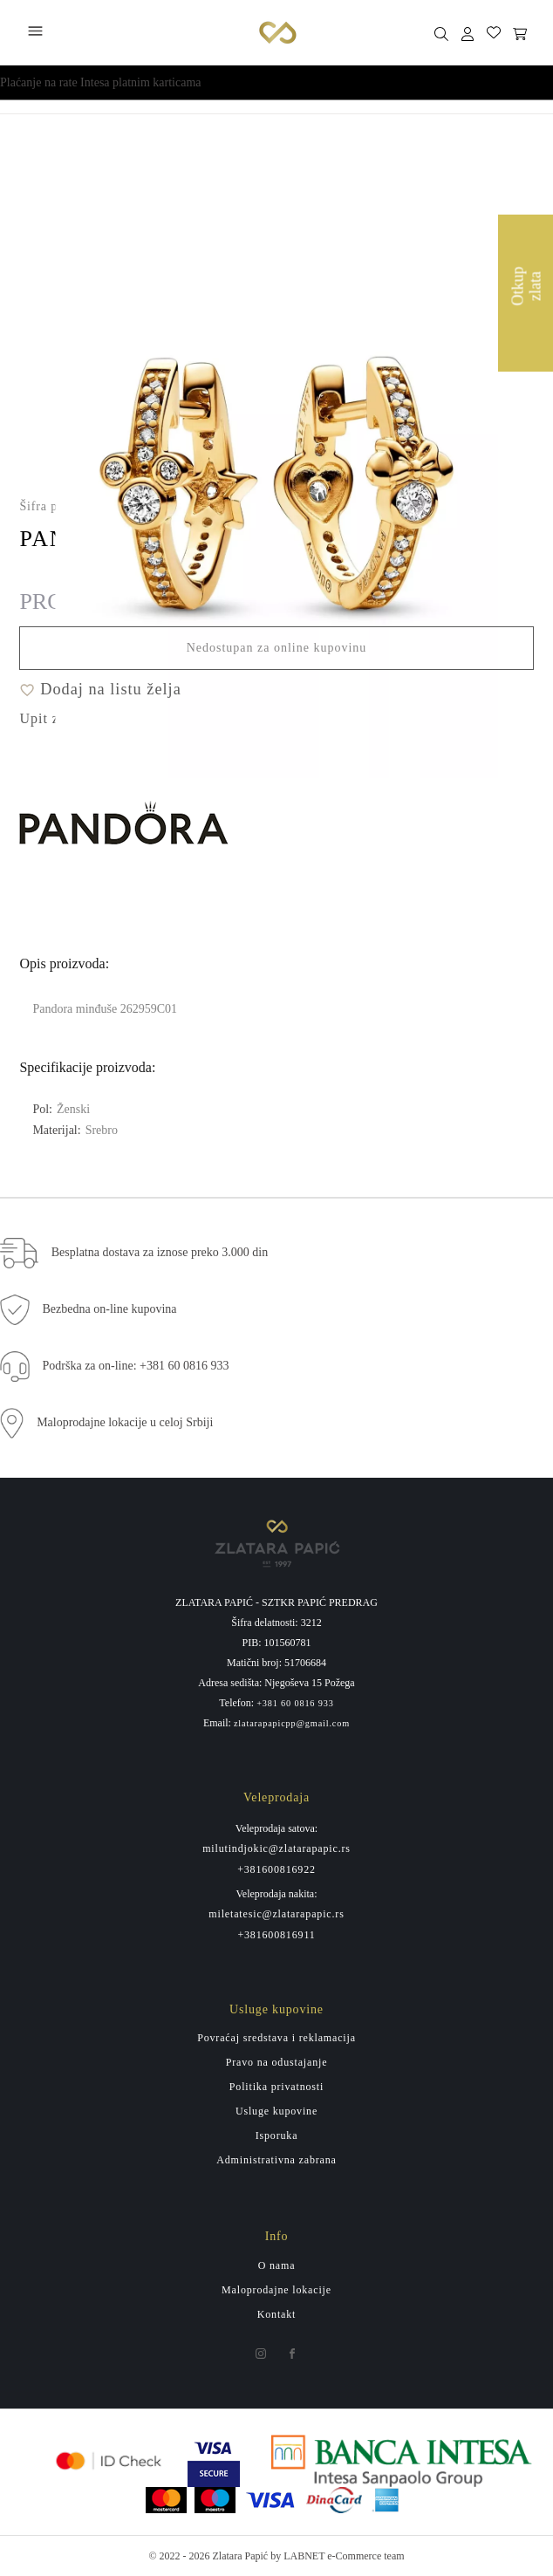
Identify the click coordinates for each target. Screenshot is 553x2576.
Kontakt (277, 2314)
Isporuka (277, 2135)
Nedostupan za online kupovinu (277, 647)
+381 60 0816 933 (295, 1703)
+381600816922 (276, 1869)
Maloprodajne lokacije (276, 2290)
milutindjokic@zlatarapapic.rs (276, 1848)
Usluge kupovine (276, 2111)
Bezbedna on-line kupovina (110, 1308)
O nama (277, 2265)
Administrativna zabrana (276, 2160)
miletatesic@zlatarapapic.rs (276, 1914)
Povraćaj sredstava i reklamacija (276, 2038)
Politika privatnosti (276, 2087)
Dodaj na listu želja (100, 689)
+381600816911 (276, 1935)
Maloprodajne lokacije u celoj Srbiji (125, 1422)
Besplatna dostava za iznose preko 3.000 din (159, 1252)
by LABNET (297, 2556)
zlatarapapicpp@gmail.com (292, 1723)
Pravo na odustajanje (277, 2062)
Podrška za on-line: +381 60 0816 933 (136, 1365)
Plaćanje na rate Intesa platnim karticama (100, 82)
